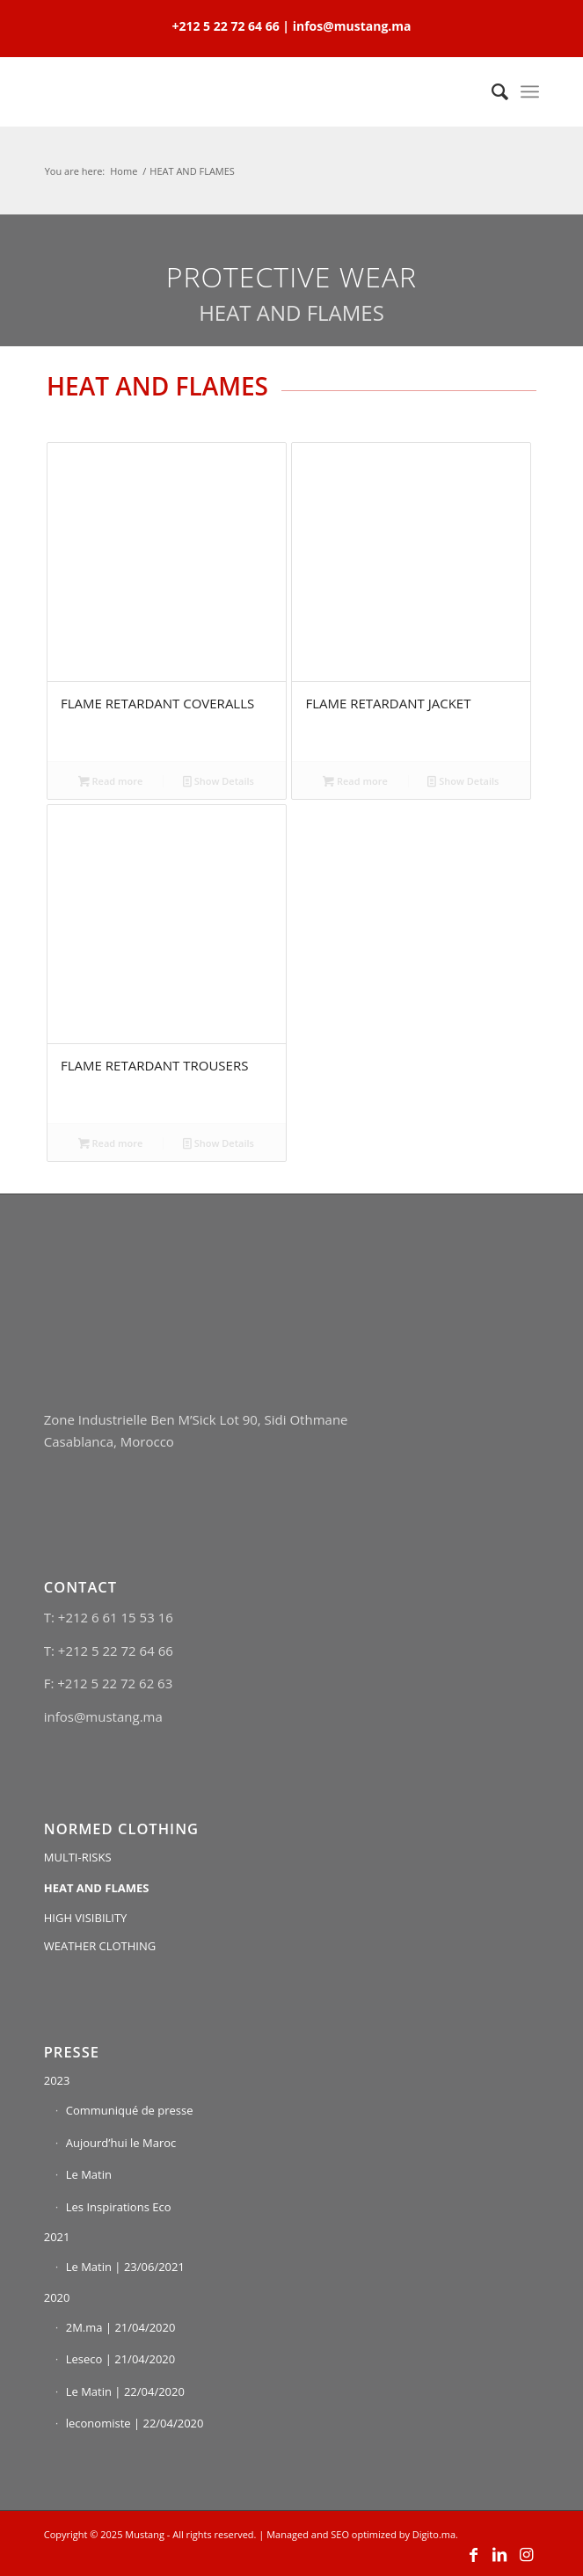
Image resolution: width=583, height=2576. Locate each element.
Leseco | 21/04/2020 (121, 2359)
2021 (57, 2237)
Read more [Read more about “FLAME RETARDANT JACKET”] (355, 781)
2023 (57, 2080)
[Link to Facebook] (473, 2554)
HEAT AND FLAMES (96, 1888)
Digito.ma (433, 2534)
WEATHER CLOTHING (100, 1946)
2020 (57, 2297)
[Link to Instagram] (526, 2554)
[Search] (491, 91)
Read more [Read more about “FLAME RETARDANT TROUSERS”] (110, 1143)
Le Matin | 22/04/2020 (125, 2391)
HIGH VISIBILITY (86, 1918)
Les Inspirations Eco (118, 2207)
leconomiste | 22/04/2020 (135, 2423)
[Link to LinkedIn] (499, 2554)
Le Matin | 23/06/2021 (125, 2267)
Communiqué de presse (129, 2110)
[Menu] (530, 91)
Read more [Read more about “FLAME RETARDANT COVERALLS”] (110, 781)
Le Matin (89, 2174)
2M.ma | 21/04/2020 (121, 2327)
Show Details (218, 781)
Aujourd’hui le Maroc (121, 2143)
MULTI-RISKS (78, 1857)
